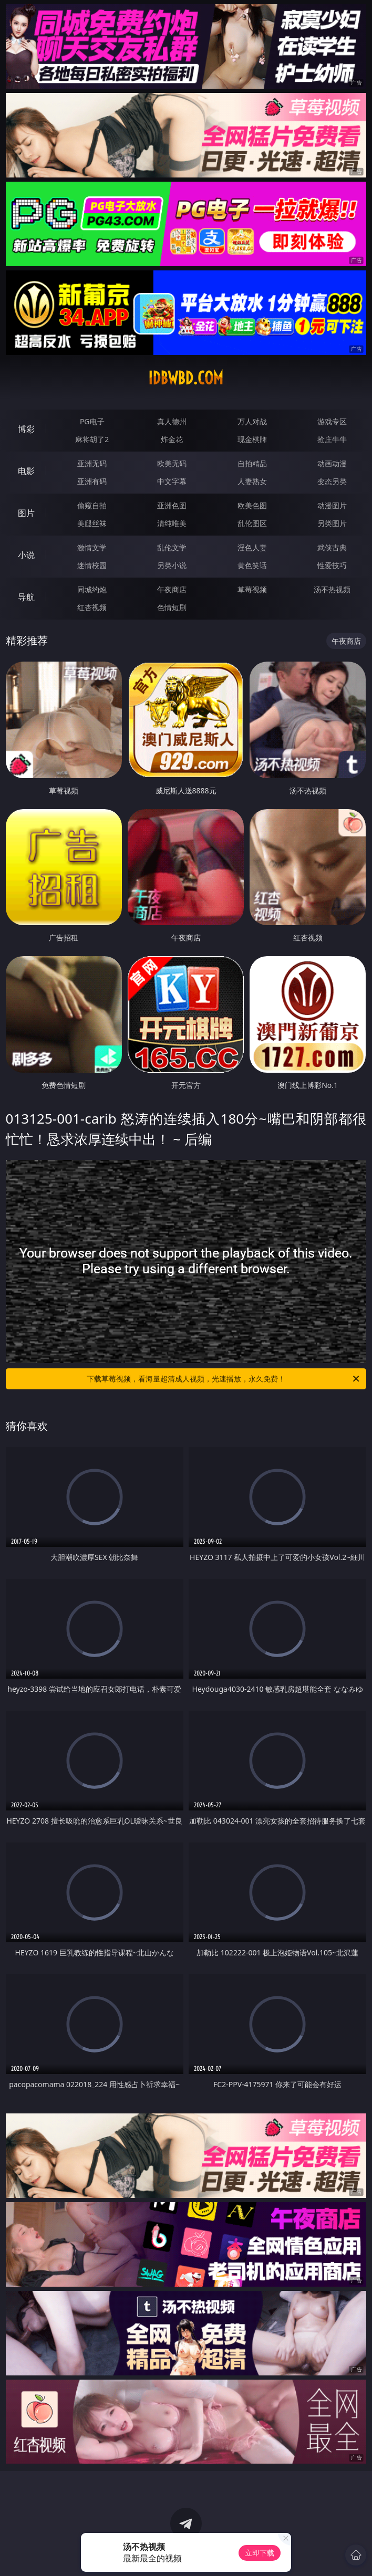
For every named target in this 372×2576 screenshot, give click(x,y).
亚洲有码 (92, 481)
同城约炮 (92, 589)
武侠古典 (332, 547)
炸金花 (172, 439)
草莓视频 (252, 589)
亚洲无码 (92, 463)
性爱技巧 (332, 565)
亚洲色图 (172, 505)
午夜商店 (172, 589)
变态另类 (332, 481)
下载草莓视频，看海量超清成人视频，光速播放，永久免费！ (224, 1379)
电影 (26, 471)
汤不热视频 (332, 589)
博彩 (26, 429)
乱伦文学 (172, 547)
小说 (26, 555)
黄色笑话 (252, 565)
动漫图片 (332, 505)
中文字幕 (172, 481)
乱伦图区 (252, 523)
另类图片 (332, 523)
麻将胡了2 (92, 439)
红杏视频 (92, 607)
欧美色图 (252, 505)
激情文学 (92, 547)
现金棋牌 (252, 439)
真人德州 (172, 421)
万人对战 (252, 421)
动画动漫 (332, 463)
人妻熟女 (252, 481)
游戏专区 (332, 421)
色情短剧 (172, 607)
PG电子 (92, 421)
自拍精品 (252, 463)
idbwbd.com (185, 378)
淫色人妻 (252, 547)
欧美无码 (172, 463)
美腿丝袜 (92, 523)
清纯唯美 (172, 523)
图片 (26, 513)
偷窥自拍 (92, 505)
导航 (26, 597)
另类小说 (172, 565)
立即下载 (259, 2553)
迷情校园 (92, 565)
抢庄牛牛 (332, 439)
